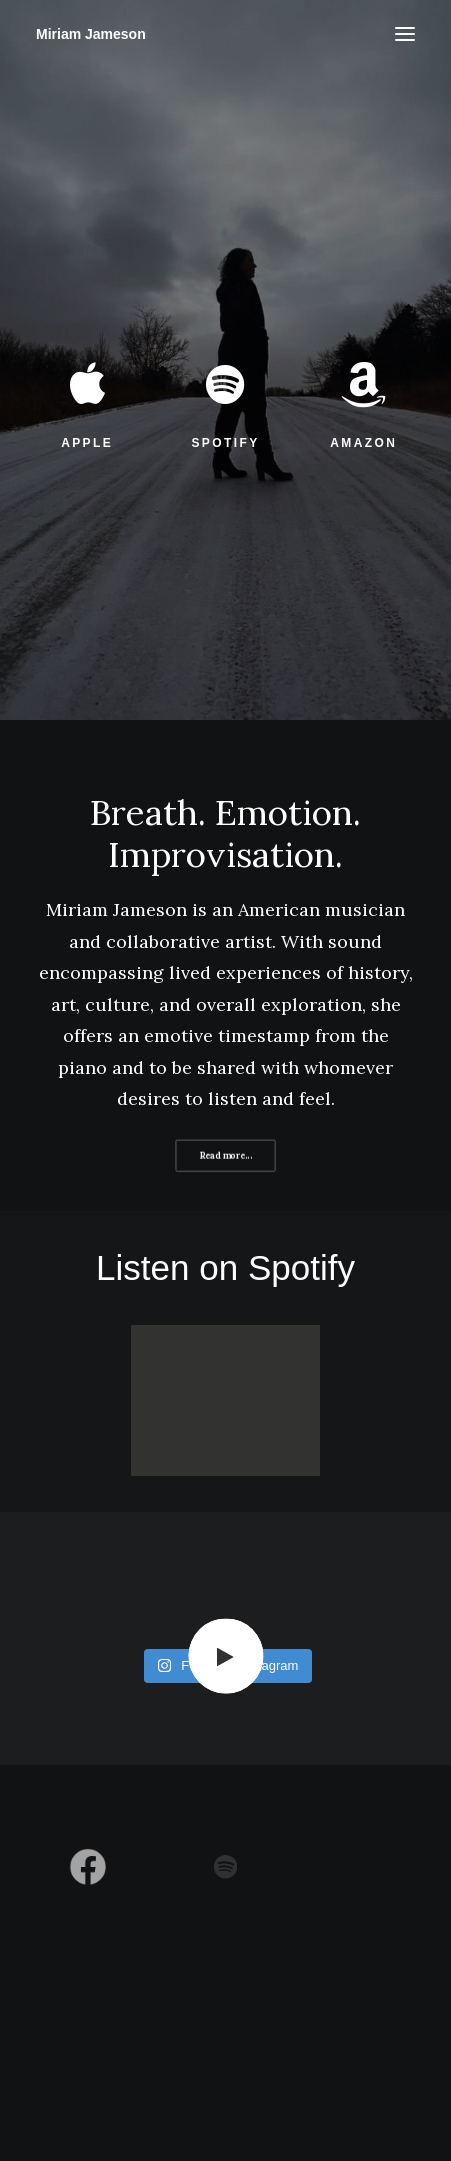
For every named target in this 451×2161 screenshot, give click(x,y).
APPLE (87, 443)
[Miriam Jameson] (91, 34)
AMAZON (363, 443)
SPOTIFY (225, 443)
